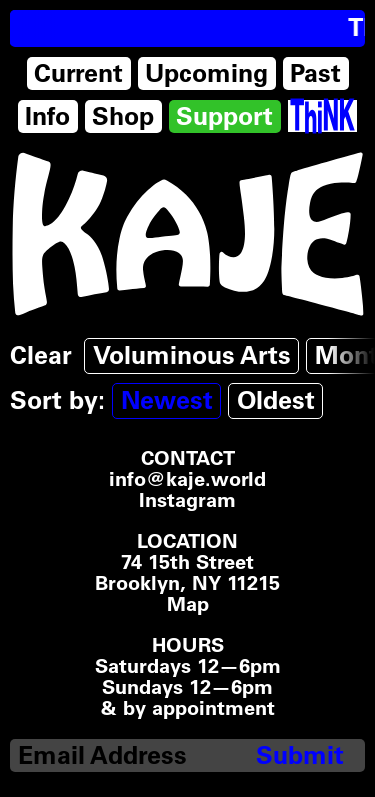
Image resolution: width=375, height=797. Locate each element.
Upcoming (206, 73)
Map (188, 604)
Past (315, 73)
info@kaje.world (187, 479)
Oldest (276, 400)
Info (47, 116)
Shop (123, 116)
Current (78, 73)
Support (224, 116)
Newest (167, 400)
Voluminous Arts (192, 355)
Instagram (187, 500)
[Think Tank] (322, 116)
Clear (41, 355)
